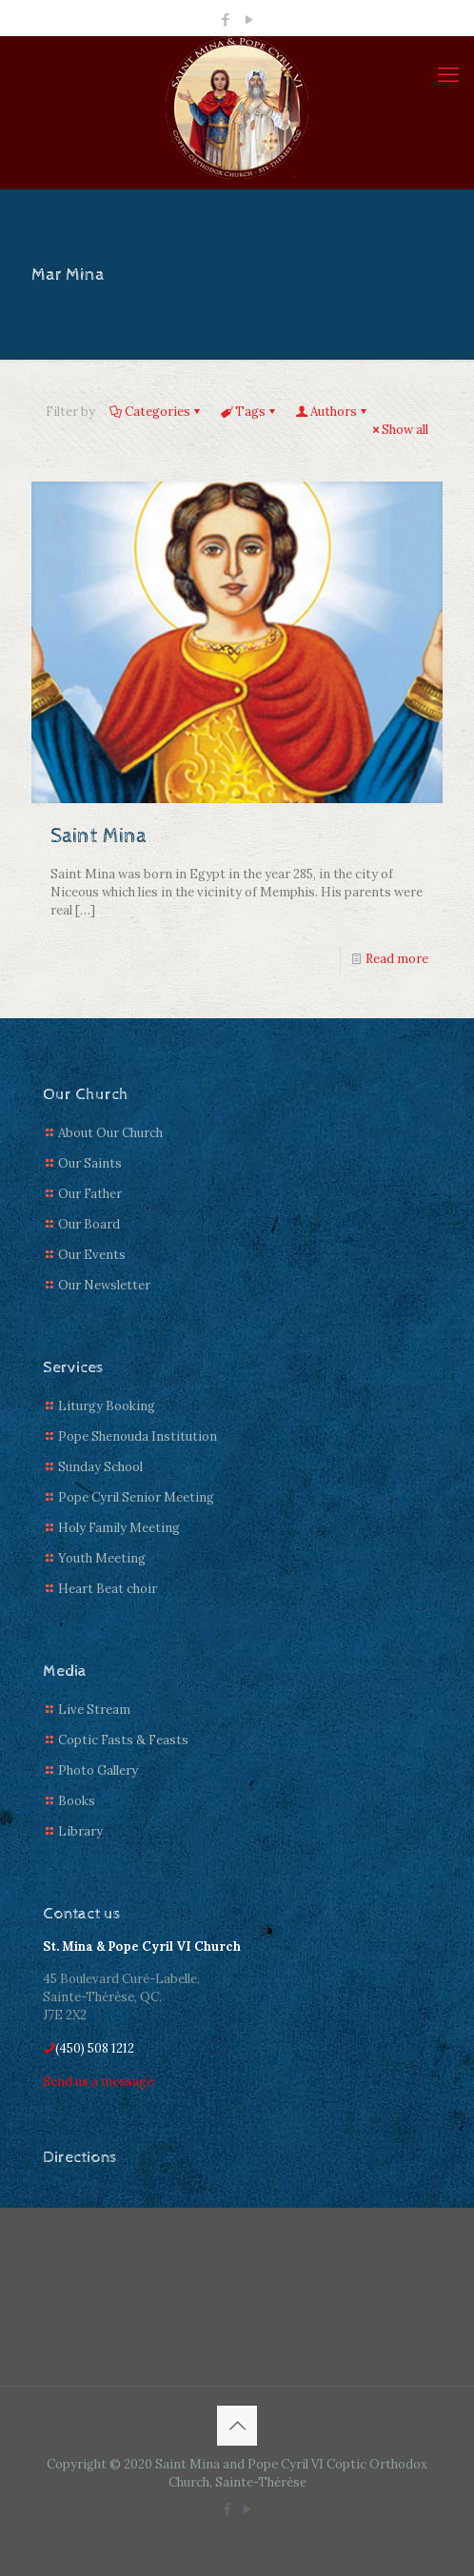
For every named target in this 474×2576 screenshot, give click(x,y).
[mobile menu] (448, 74)
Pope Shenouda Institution (137, 1436)
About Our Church (110, 1133)
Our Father (90, 1194)
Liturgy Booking (106, 1406)
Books (76, 1801)
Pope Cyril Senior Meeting (136, 1497)
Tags (249, 411)
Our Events (92, 1255)
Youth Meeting (102, 1558)
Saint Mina (98, 836)
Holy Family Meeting (119, 1528)
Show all (398, 430)
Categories (156, 411)
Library (80, 1831)
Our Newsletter (104, 1285)
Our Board (89, 1224)
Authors (332, 411)
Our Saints (90, 1163)
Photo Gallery (98, 1770)
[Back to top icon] (237, 2426)
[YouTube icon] (250, 19)
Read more (396, 959)
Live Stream (94, 1709)
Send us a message (98, 2082)
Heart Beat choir (107, 1589)
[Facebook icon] (226, 19)
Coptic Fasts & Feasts (123, 1740)
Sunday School (100, 1467)
